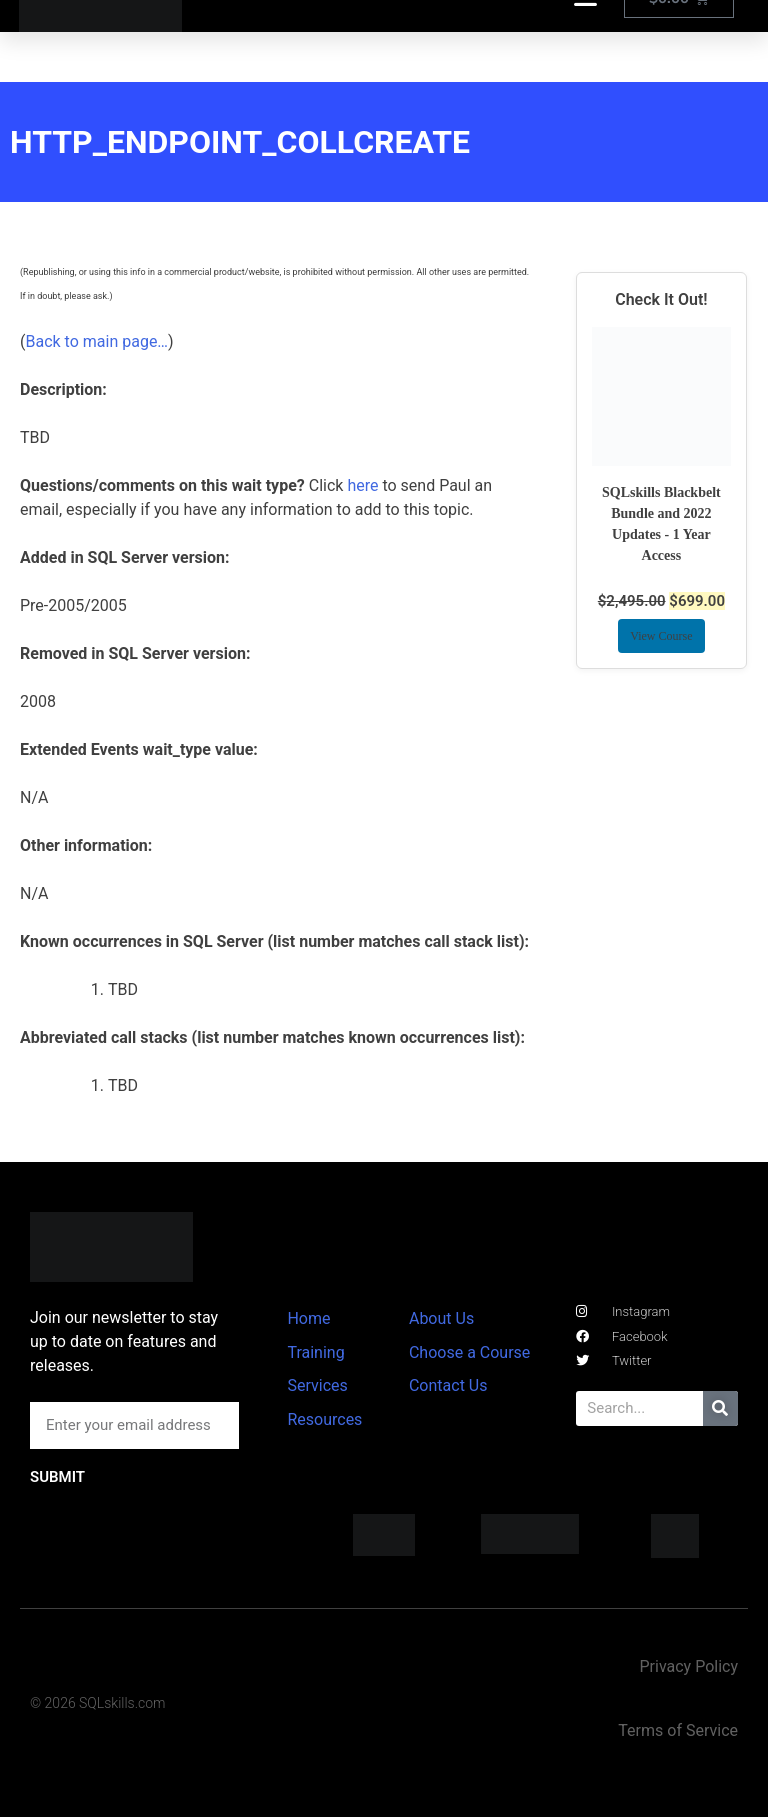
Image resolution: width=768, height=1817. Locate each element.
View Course (661, 636)
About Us (441, 1318)
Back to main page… (96, 341)
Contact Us (448, 1385)
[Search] (720, 1408)
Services (317, 1385)
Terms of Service (678, 1730)
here (362, 485)
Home (308, 1318)
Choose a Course (469, 1352)
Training (315, 1352)
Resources (324, 1419)
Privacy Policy (688, 1666)
